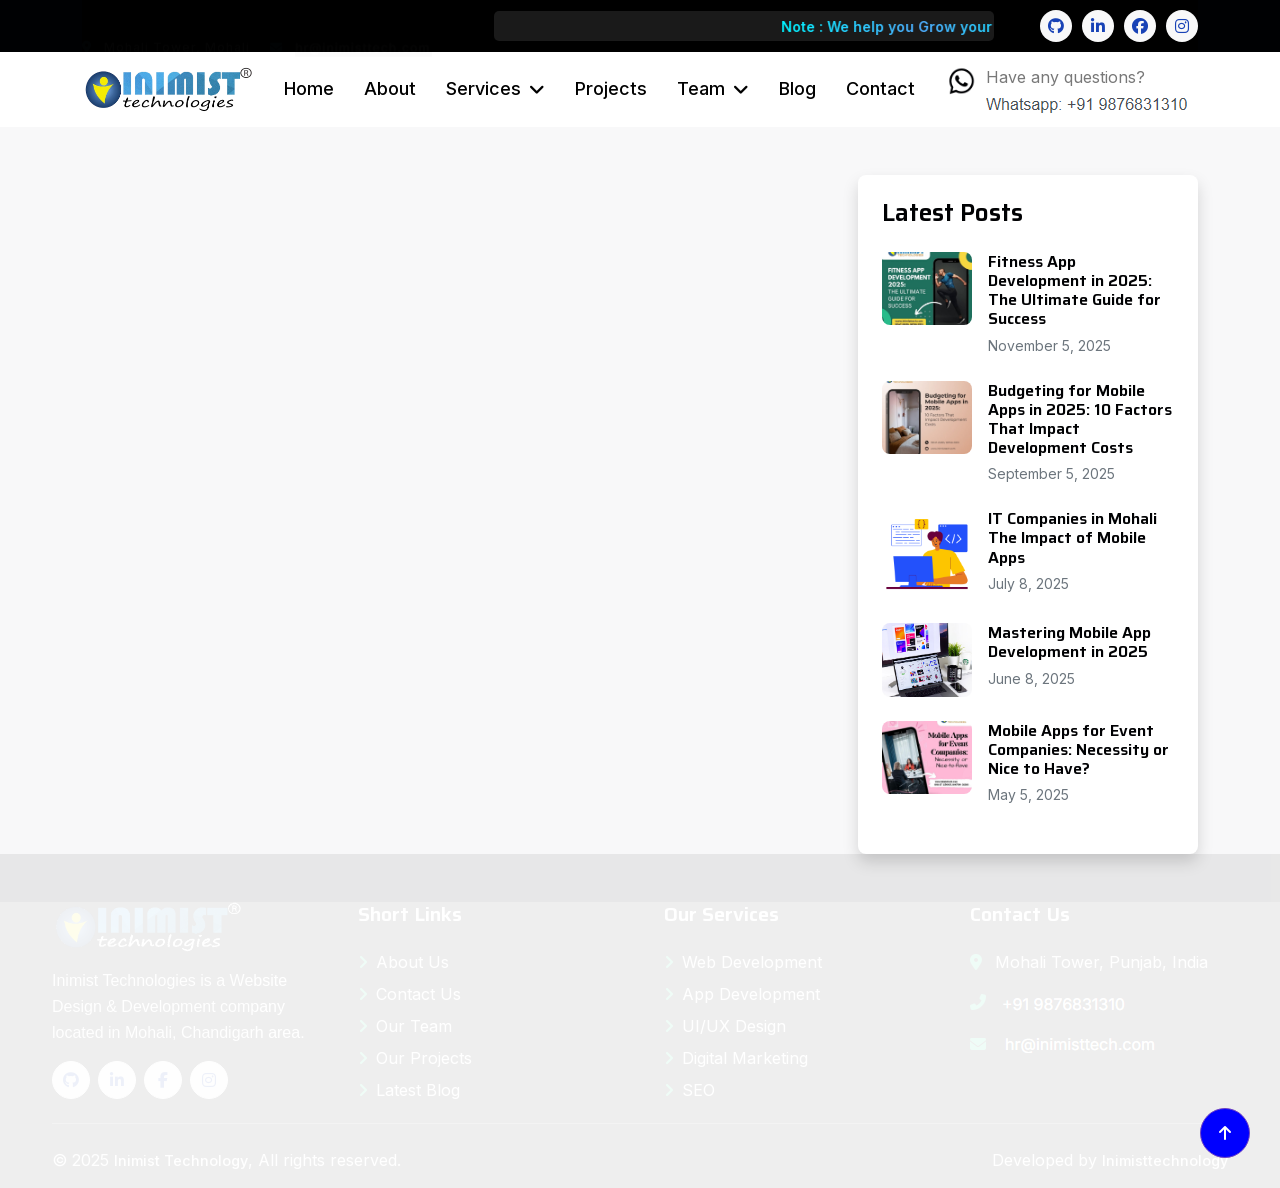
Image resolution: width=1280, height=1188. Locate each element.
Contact (880, 88)
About (390, 88)
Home (309, 88)
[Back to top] (1225, 1133)
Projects (611, 88)
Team (701, 88)
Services (483, 88)
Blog (797, 88)
